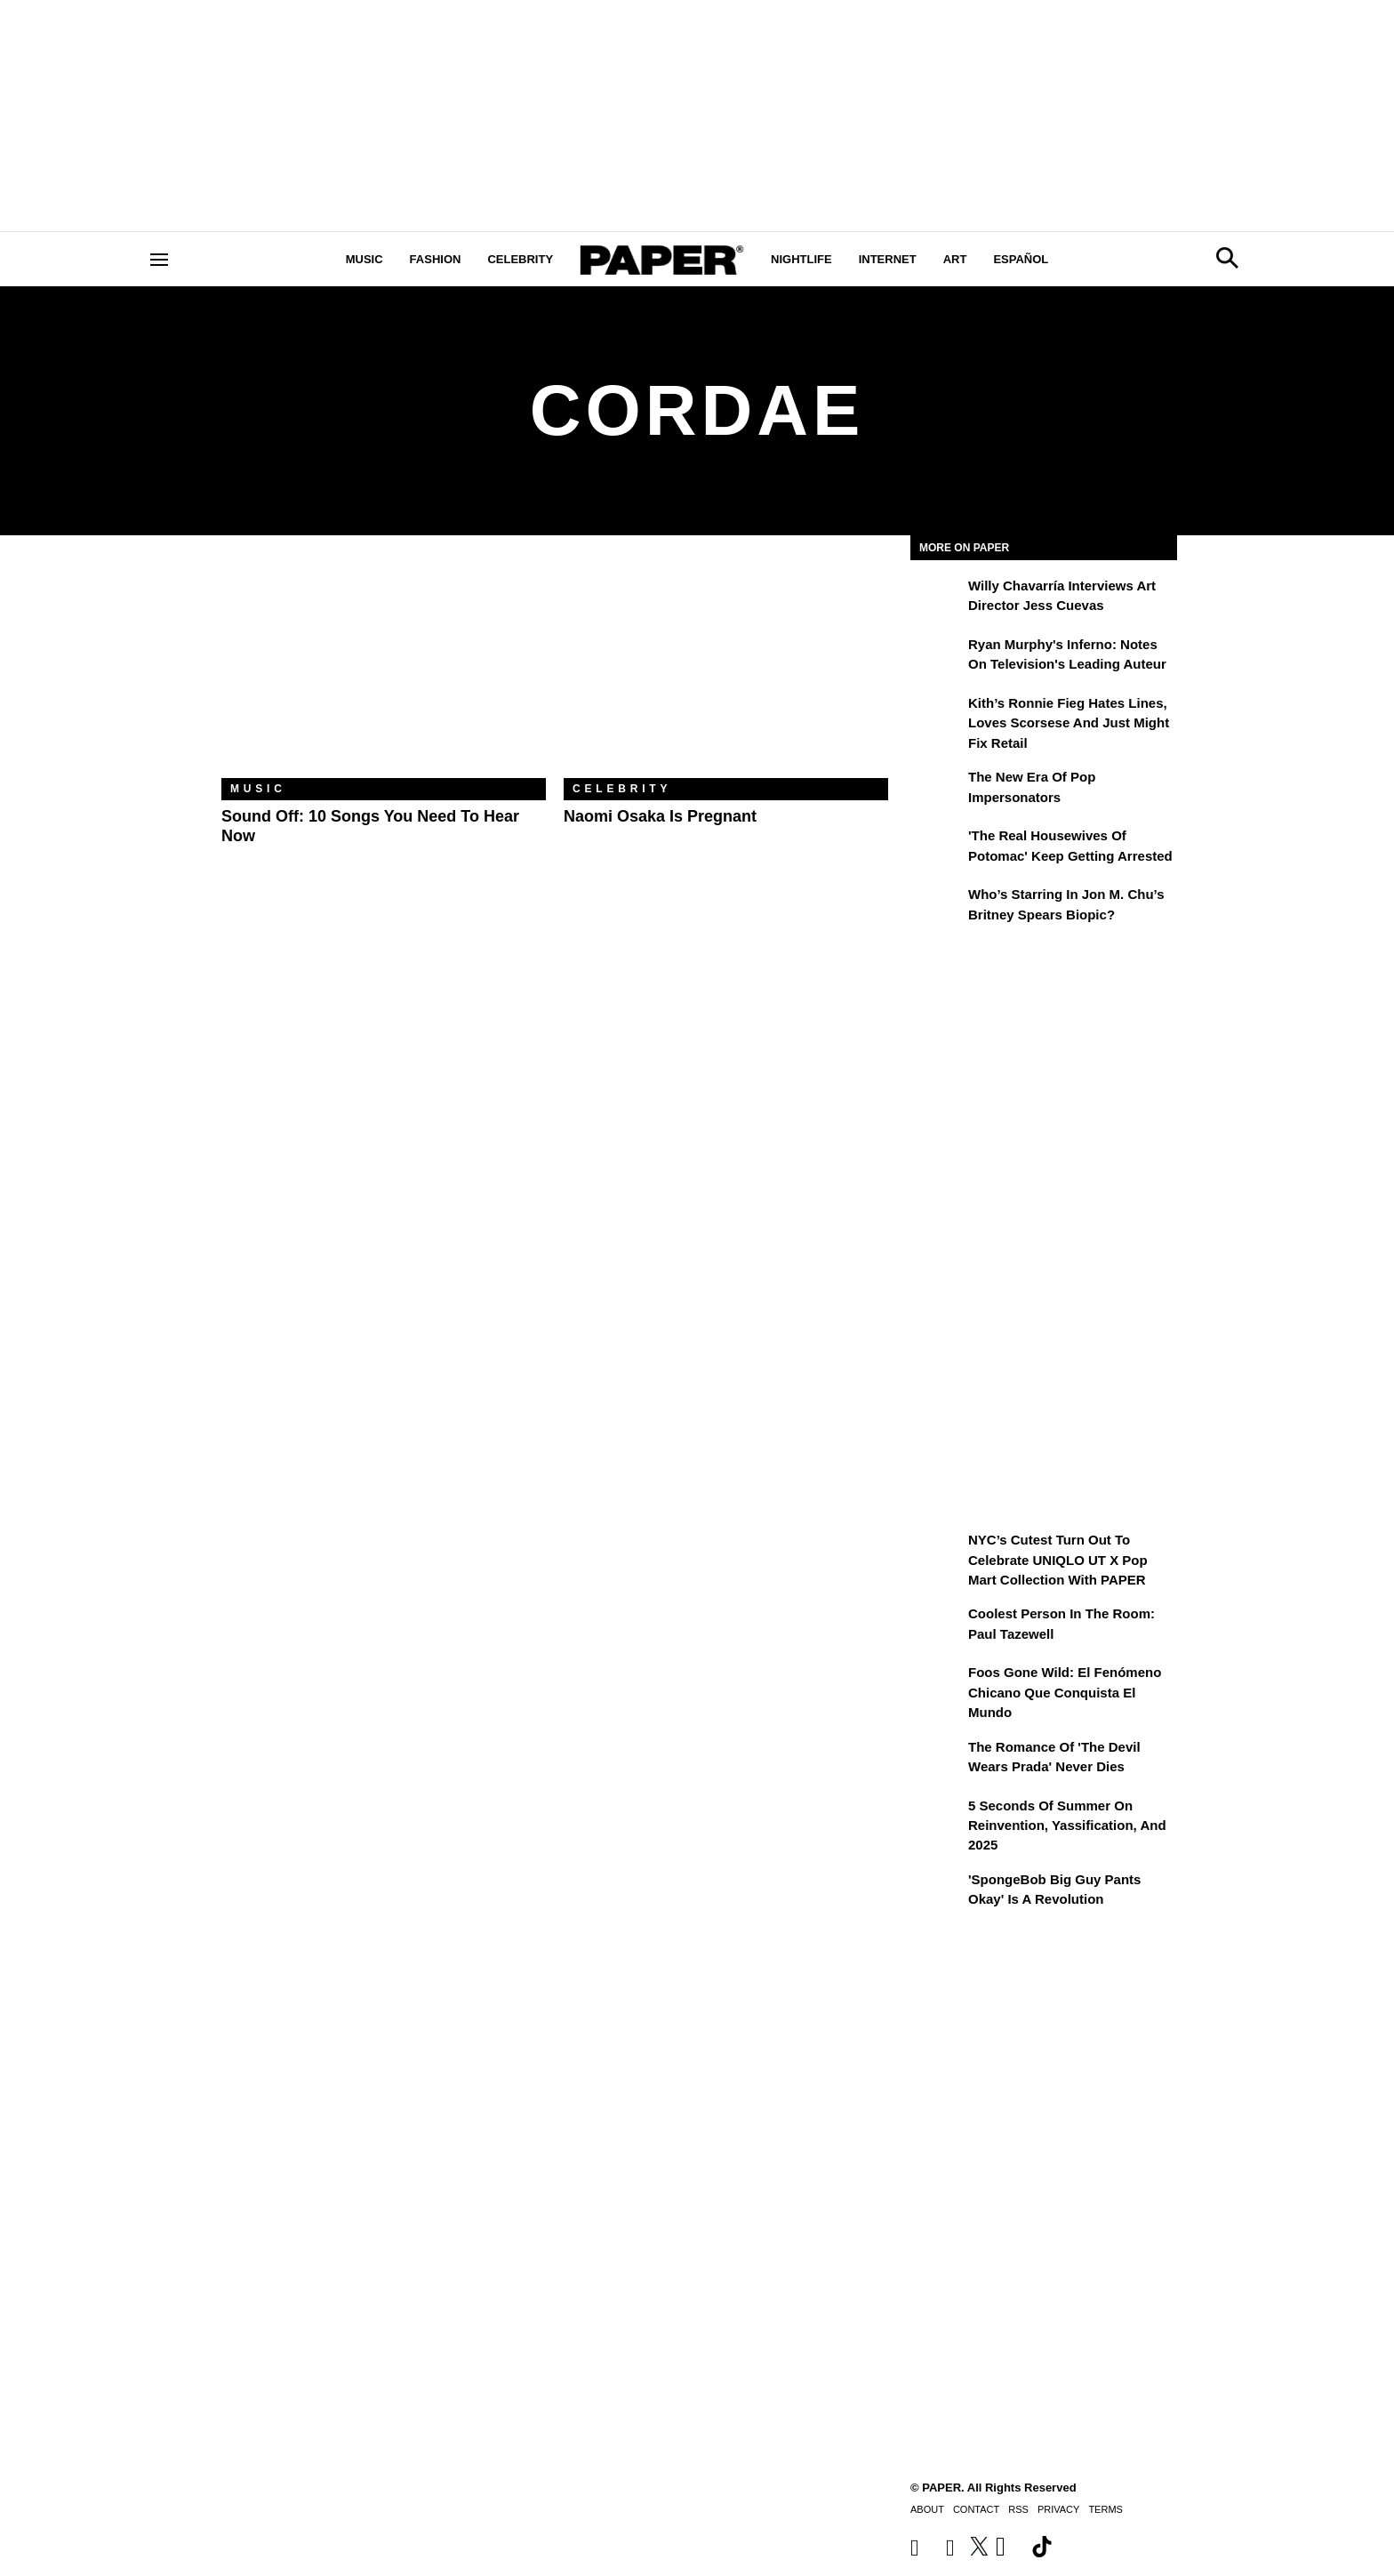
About (927, 2509)
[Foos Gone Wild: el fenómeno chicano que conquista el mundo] (937, 1685)
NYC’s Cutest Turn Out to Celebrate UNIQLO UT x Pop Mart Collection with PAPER (1058, 1559)
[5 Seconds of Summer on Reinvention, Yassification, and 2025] (937, 1818)
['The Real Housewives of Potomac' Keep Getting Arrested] (937, 848)
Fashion (435, 259)
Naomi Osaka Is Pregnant (660, 816)
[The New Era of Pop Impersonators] (937, 789)
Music (364, 259)
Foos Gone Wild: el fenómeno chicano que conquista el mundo (1064, 1692)
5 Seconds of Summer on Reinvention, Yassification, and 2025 (1067, 1825)
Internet (888, 259)
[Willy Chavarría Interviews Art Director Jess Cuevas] (937, 598)
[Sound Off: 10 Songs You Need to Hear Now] (383, 670)
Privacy (1058, 2509)
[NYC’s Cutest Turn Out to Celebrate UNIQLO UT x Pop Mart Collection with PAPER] (937, 1552)
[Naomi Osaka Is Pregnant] (726, 670)
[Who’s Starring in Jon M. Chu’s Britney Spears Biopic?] (937, 907)
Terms (1105, 2509)
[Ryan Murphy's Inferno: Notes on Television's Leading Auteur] (937, 657)
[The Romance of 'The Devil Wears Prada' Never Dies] (937, 1759)
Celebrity (520, 259)
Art (955, 259)
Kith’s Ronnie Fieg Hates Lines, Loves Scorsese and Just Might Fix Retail (1068, 722)
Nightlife (801, 259)
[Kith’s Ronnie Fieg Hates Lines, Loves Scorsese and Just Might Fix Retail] (937, 716)
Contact (976, 2509)
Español (1020, 259)
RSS (1018, 2509)
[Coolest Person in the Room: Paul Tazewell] (937, 1626)
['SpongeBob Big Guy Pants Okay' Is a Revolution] (937, 1892)
